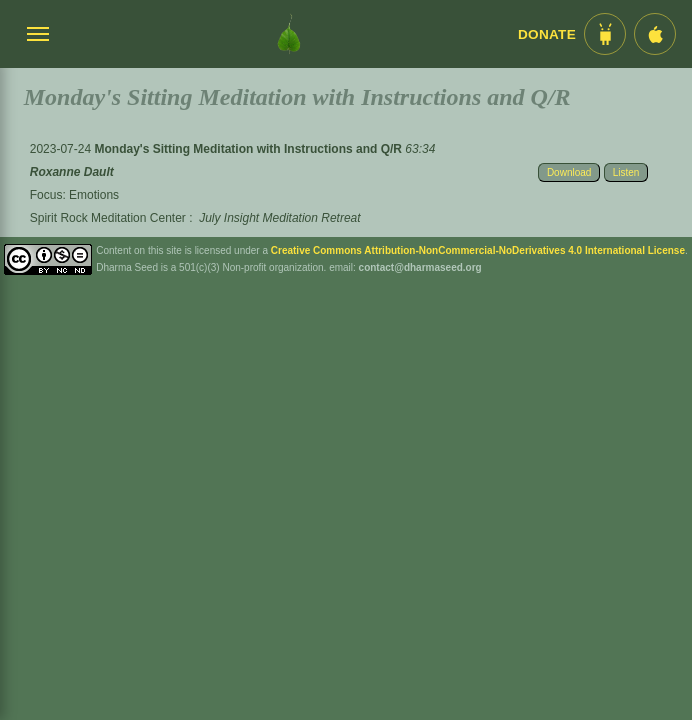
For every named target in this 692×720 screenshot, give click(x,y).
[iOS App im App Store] (655, 34)
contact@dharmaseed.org (420, 267)
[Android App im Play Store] (605, 34)
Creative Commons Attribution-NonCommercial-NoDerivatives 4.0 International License (478, 250)
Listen (626, 172)
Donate (547, 34)
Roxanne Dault (72, 172)
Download (569, 172)
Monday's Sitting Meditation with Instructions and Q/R (249, 149)
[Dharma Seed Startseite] (289, 34)
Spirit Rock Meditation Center (108, 218)
